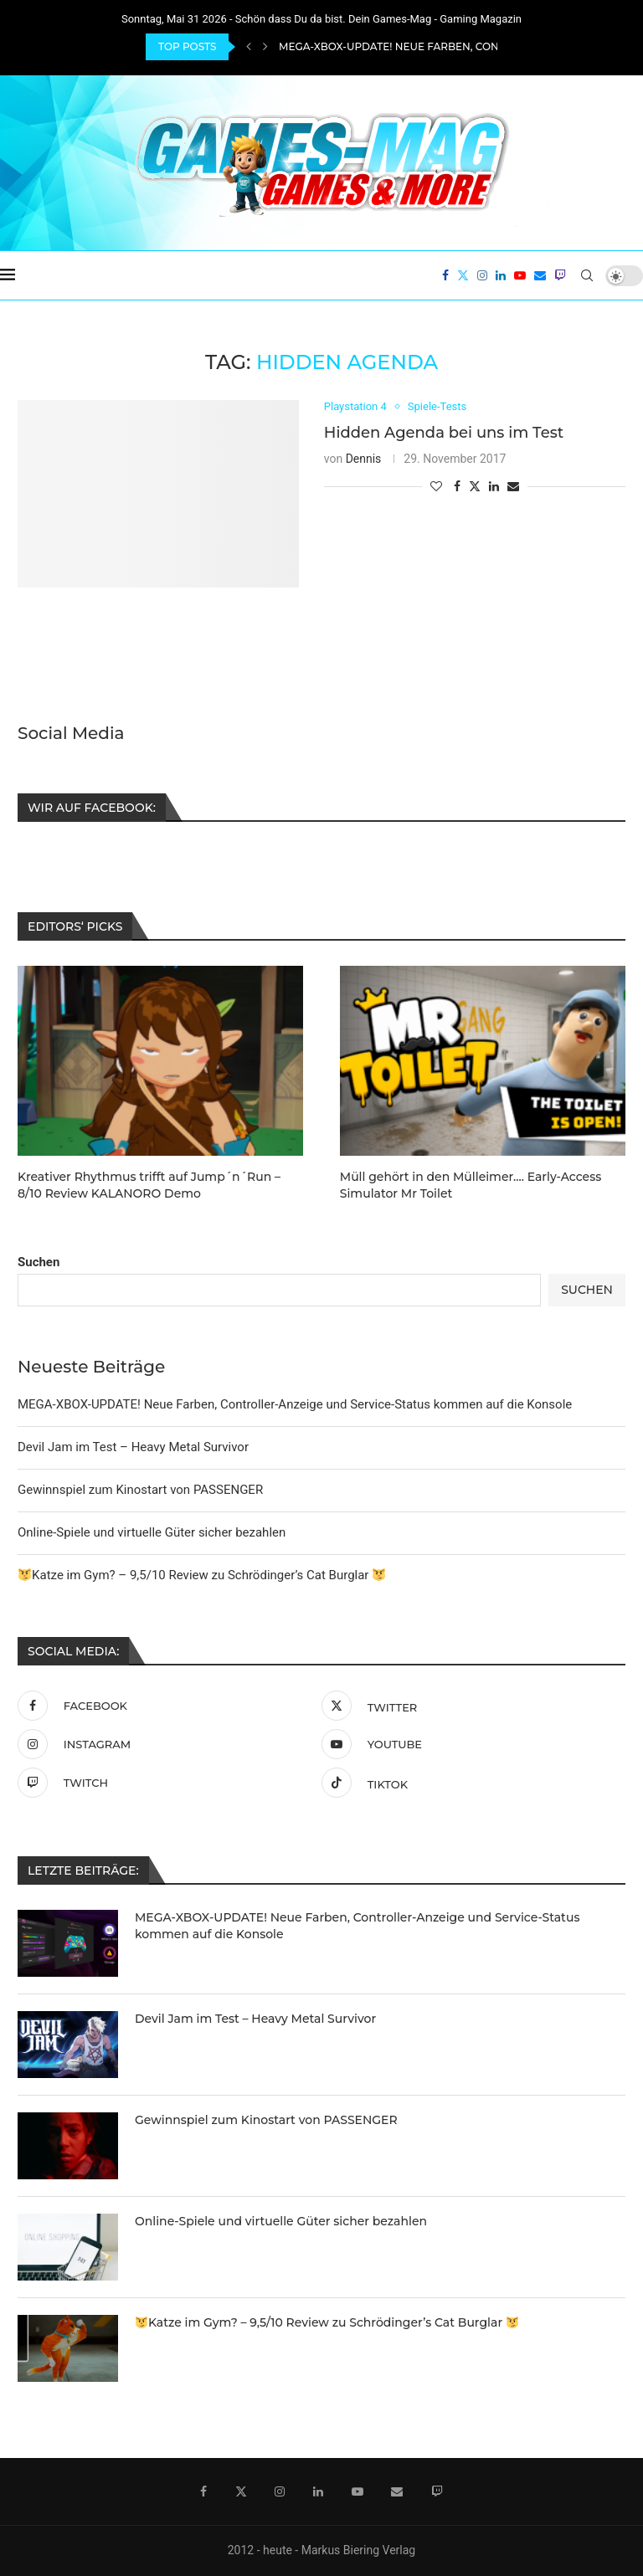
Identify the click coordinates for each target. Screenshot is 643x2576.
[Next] (265, 46)
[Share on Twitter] (475, 486)
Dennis (364, 458)
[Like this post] (436, 486)
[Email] (540, 275)
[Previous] (248, 46)
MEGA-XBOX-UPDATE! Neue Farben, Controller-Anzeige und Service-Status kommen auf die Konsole (295, 1402)
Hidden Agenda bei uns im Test (443, 432)
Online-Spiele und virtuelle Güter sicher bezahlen (151, 1530)
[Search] (587, 275)
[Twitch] (560, 275)
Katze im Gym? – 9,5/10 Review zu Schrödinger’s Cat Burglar (201, 1573)
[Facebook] (445, 275)
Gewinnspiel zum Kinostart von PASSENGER (140, 1488)
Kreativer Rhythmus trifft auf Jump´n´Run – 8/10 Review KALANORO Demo (149, 1184)
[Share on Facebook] (457, 486)
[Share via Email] (513, 486)
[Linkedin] (501, 275)
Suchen (38, 1260)
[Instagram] (482, 275)
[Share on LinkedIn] (494, 486)
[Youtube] (520, 275)
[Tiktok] (469, 1781)
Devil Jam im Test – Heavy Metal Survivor (133, 1445)
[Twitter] (463, 275)
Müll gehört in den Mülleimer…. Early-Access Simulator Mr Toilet (470, 1184)
